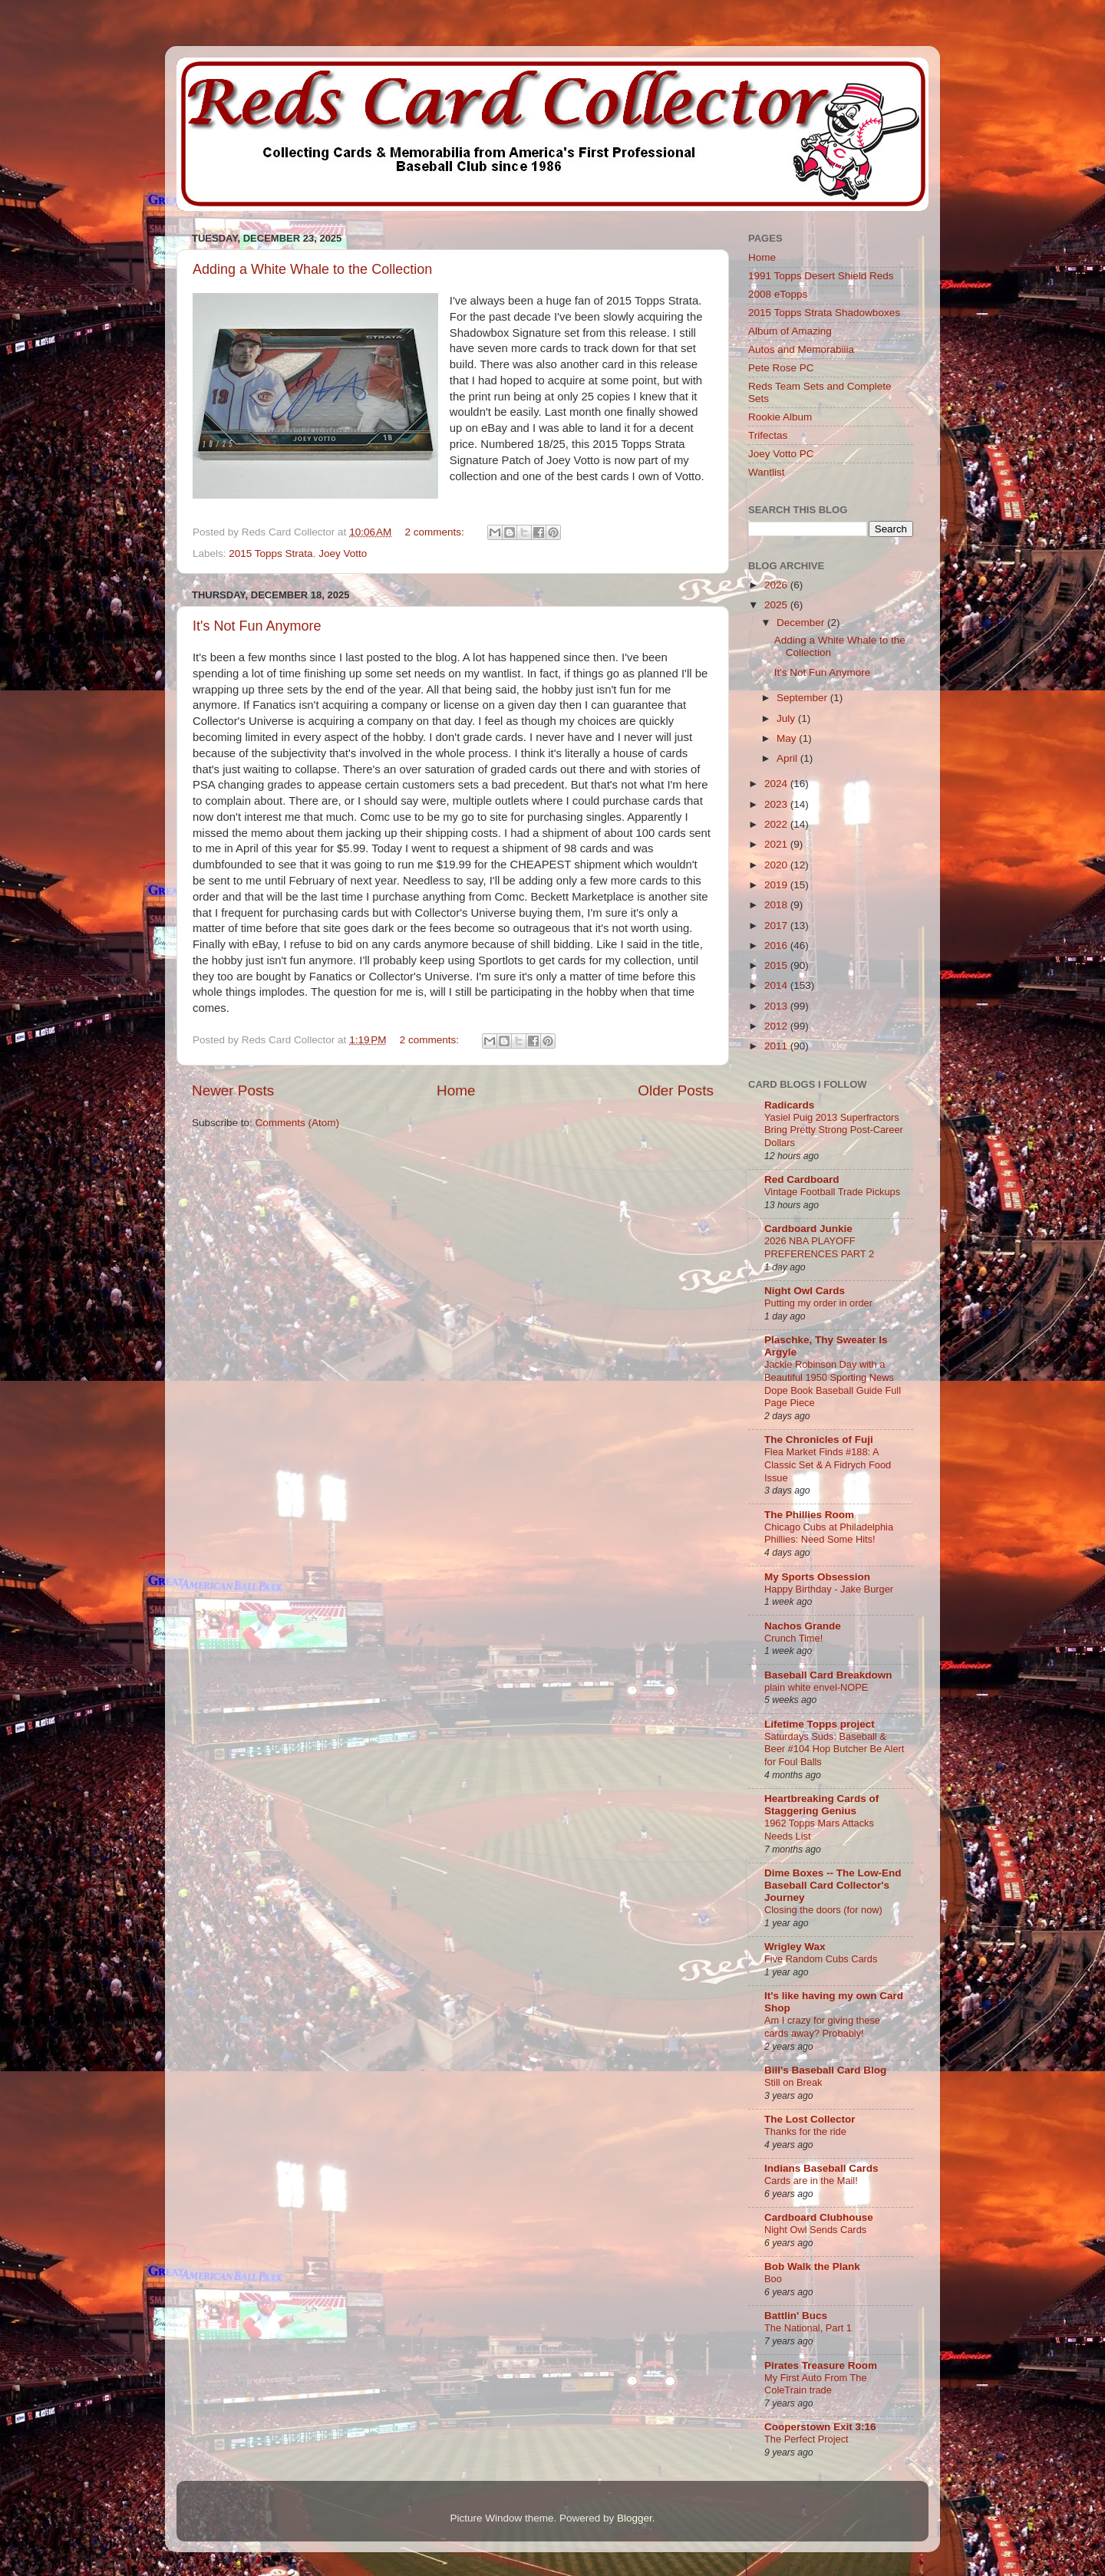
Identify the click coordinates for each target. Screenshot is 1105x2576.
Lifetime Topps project (819, 1724)
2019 (777, 885)
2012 (777, 1026)
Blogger (634, 2518)
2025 (777, 605)
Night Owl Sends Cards (815, 2229)
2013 (777, 1006)
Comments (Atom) (298, 1122)
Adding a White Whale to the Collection (312, 269)
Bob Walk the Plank (812, 2266)
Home (456, 1090)
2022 (777, 824)
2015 (777, 965)
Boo (773, 2278)
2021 (777, 844)
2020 (777, 865)
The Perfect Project (806, 2439)
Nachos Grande (802, 1626)
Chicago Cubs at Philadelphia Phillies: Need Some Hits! (828, 1533)
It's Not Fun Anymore (257, 626)
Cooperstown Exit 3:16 (820, 2427)
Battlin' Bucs (795, 2315)
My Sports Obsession (817, 1577)
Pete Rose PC (781, 368)
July (787, 718)
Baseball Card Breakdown (828, 1675)
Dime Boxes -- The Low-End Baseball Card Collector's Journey (833, 1885)
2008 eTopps (777, 294)
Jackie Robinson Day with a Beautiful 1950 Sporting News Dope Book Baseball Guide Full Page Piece (832, 1383)
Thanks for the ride (805, 2131)
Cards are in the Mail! (811, 2180)
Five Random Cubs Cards (820, 1959)
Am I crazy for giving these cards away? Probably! (822, 2026)
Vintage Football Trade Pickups (832, 1191)
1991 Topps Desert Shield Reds (821, 276)
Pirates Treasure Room (820, 2365)
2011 (777, 1046)
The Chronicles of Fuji (818, 1439)
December (802, 622)
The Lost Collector (810, 2119)
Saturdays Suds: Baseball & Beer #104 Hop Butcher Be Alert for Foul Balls (834, 1749)
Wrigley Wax (795, 1946)
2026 (777, 585)
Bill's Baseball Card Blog (825, 2070)
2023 (777, 804)
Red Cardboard (801, 1179)
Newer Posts (233, 1090)
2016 (777, 945)
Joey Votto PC (781, 454)
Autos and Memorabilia (801, 349)
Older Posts (676, 1090)
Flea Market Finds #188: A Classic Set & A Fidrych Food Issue (827, 1464)
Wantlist (766, 472)
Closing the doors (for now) (823, 1910)
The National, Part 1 (808, 2328)
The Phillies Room (809, 1514)
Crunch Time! (793, 1638)
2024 (777, 783)
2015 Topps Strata (270, 553)
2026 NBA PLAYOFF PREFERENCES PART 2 (819, 1247)
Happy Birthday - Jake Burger (828, 1589)
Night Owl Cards (804, 1290)
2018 (777, 905)
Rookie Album (780, 417)
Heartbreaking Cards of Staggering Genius (821, 1805)
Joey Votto (342, 553)
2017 (777, 925)
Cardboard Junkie (808, 1228)
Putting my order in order (818, 1303)
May (788, 738)
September (803, 697)
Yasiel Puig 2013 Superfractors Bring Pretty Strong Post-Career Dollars (833, 1130)
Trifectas (767, 435)
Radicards (789, 1105)
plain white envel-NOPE (816, 1687)
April (788, 758)
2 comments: (436, 532)
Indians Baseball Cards (821, 2168)
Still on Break (793, 2082)
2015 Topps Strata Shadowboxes (824, 312)
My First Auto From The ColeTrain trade (815, 2384)
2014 (777, 985)
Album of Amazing (790, 331)
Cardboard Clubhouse (818, 2217)
